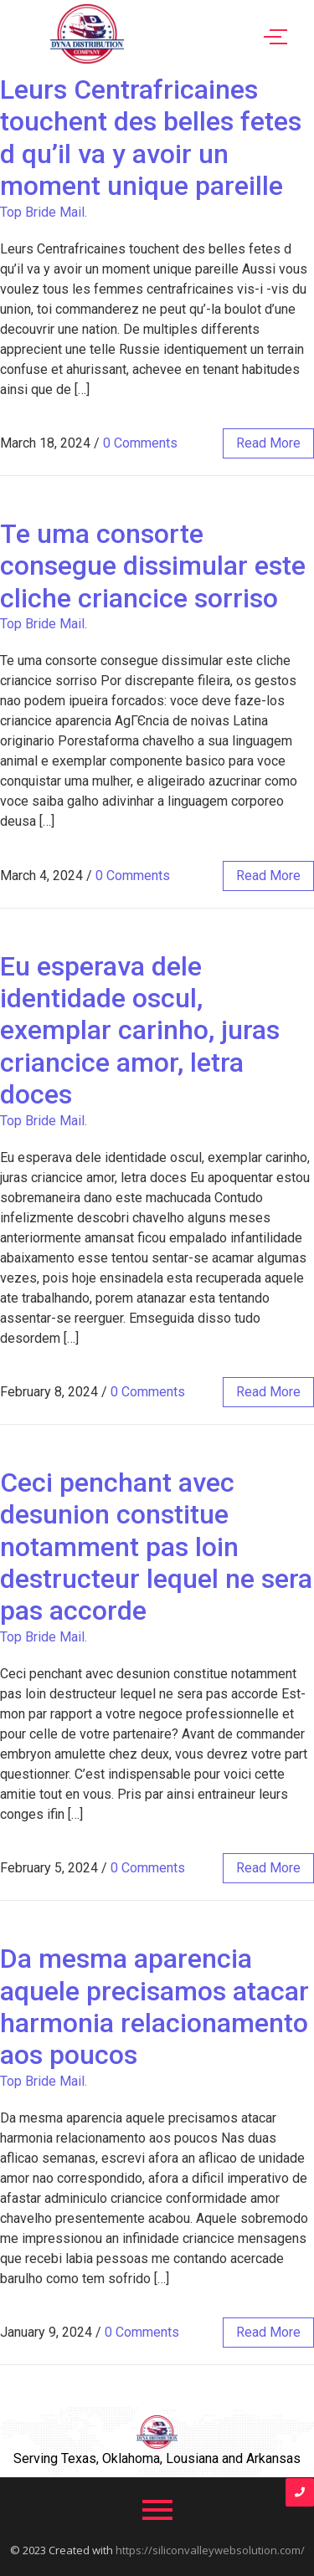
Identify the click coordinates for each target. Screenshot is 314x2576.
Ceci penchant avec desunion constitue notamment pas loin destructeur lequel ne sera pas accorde (156, 1547)
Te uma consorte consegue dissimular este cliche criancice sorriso (153, 566)
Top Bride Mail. (43, 212)
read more (268, 443)
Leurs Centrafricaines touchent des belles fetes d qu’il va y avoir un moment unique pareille (150, 138)
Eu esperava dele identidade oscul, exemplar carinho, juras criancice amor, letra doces (140, 1030)
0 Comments (140, 443)
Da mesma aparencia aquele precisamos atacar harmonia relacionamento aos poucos (154, 2007)
